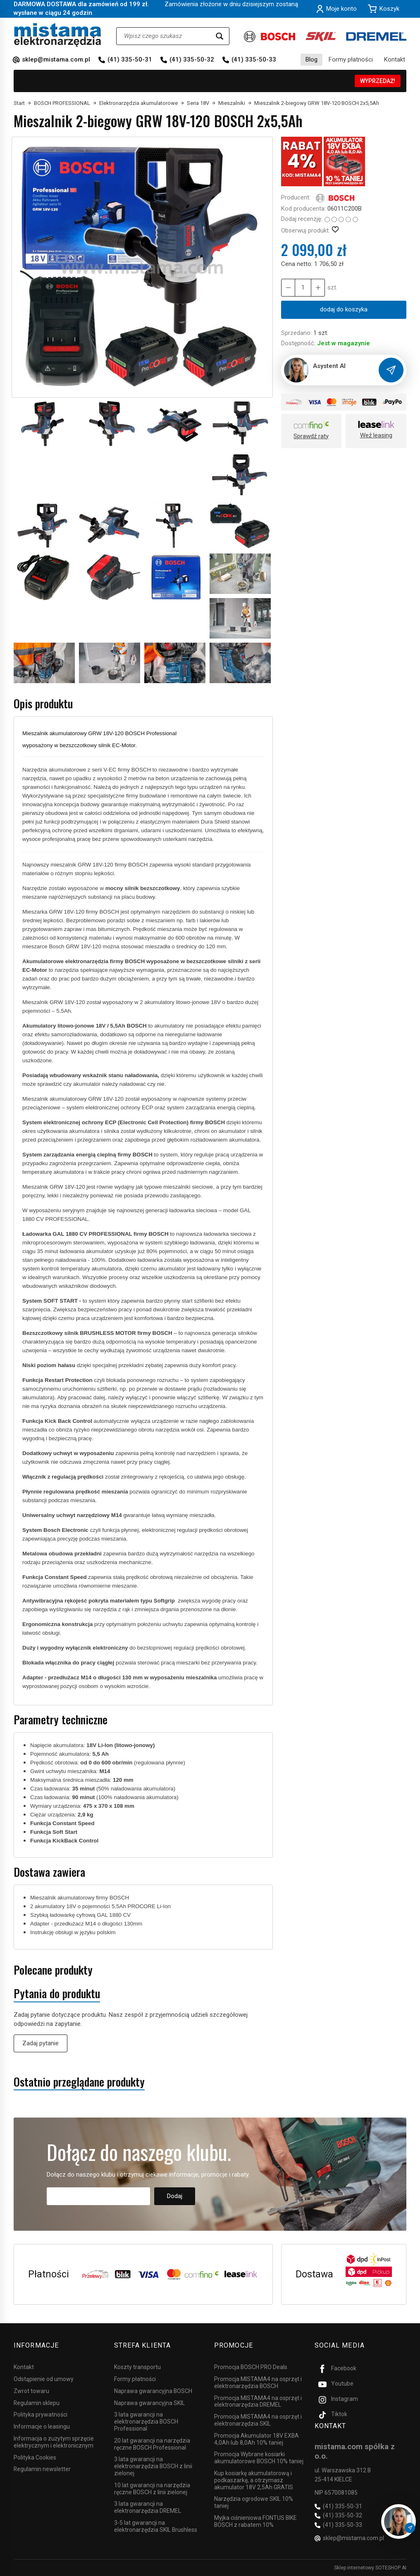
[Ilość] (303, 288)
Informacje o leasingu (42, 2426)
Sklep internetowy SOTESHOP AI (370, 2568)
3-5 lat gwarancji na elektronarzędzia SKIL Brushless (155, 2526)
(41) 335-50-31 (129, 59)
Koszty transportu (137, 2367)
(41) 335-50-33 (253, 59)
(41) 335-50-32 (191, 59)
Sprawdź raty (311, 436)
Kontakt (394, 59)
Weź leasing (376, 435)
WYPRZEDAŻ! (377, 81)
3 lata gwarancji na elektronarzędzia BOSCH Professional (146, 2421)
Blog (311, 59)
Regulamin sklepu (37, 2403)
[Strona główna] (58, 35)
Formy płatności (351, 59)
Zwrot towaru (31, 2391)
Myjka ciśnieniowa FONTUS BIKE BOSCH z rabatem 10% (255, 2521)
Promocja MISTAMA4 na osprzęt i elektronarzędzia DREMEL (258, 2401)
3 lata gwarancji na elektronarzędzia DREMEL (147, 2507)
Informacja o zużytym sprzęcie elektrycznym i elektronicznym (54, 2442)
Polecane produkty (53, 1970)
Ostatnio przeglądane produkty (79, 2082)
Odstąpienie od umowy (44, 2379)
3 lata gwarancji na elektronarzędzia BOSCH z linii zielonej (153, 2466)
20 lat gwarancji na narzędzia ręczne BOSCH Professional (152, 2444)
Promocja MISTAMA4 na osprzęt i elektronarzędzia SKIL (258, 2420)
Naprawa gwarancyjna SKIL (149, 2403)
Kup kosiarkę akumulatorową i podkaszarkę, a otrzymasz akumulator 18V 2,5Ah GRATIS (253, 2480)
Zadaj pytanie (40, 2043)
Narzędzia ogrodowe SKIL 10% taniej (253, 2502)
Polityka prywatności (40, 2414)
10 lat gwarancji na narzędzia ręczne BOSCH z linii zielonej (152, 2488)
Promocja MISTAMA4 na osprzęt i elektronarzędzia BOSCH (258, 2382)
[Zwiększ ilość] (288, 288)
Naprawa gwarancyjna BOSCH (153, 2391)
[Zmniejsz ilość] (318, 288)
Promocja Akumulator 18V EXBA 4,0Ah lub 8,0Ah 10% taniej (256, 2439)
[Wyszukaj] (219, 36)
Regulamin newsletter (42, 2469)
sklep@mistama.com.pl (56, 59)
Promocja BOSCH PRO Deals (250, 2367)
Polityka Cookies (35, 2457)
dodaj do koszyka (344, 309)
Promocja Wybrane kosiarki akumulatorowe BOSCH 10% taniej (258, 2457)
